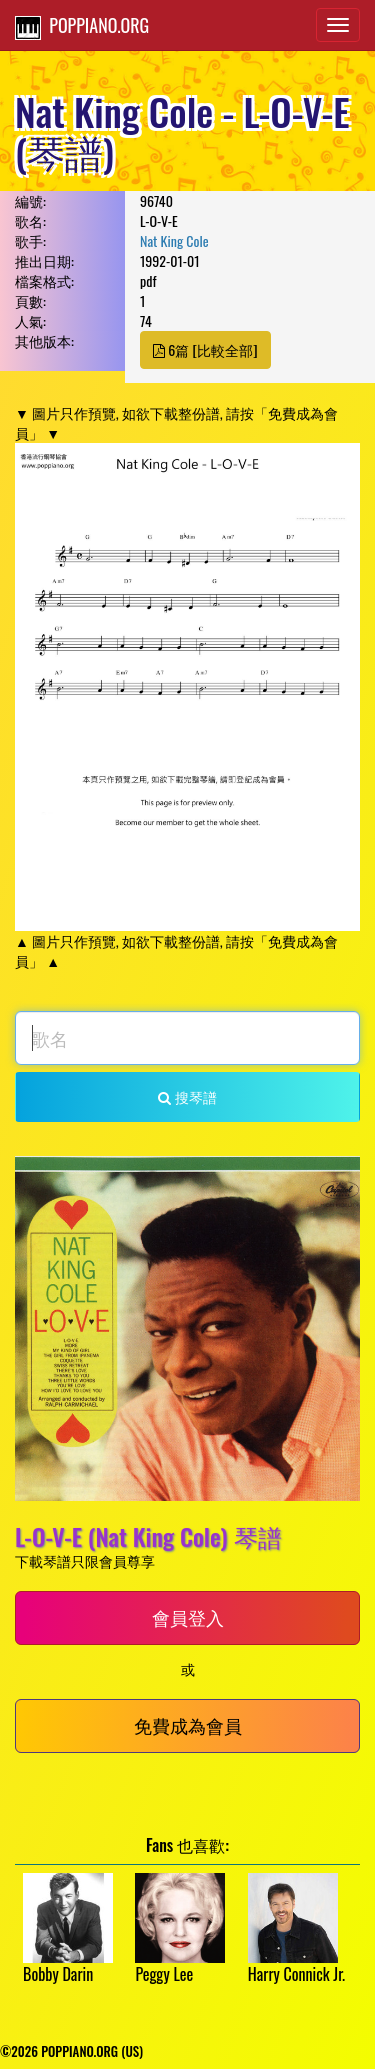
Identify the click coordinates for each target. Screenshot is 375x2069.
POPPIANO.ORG (82, 26)
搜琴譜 (187, 1096)
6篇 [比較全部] (205, 349)
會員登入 (188, 1617)
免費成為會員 (188, 1725)
